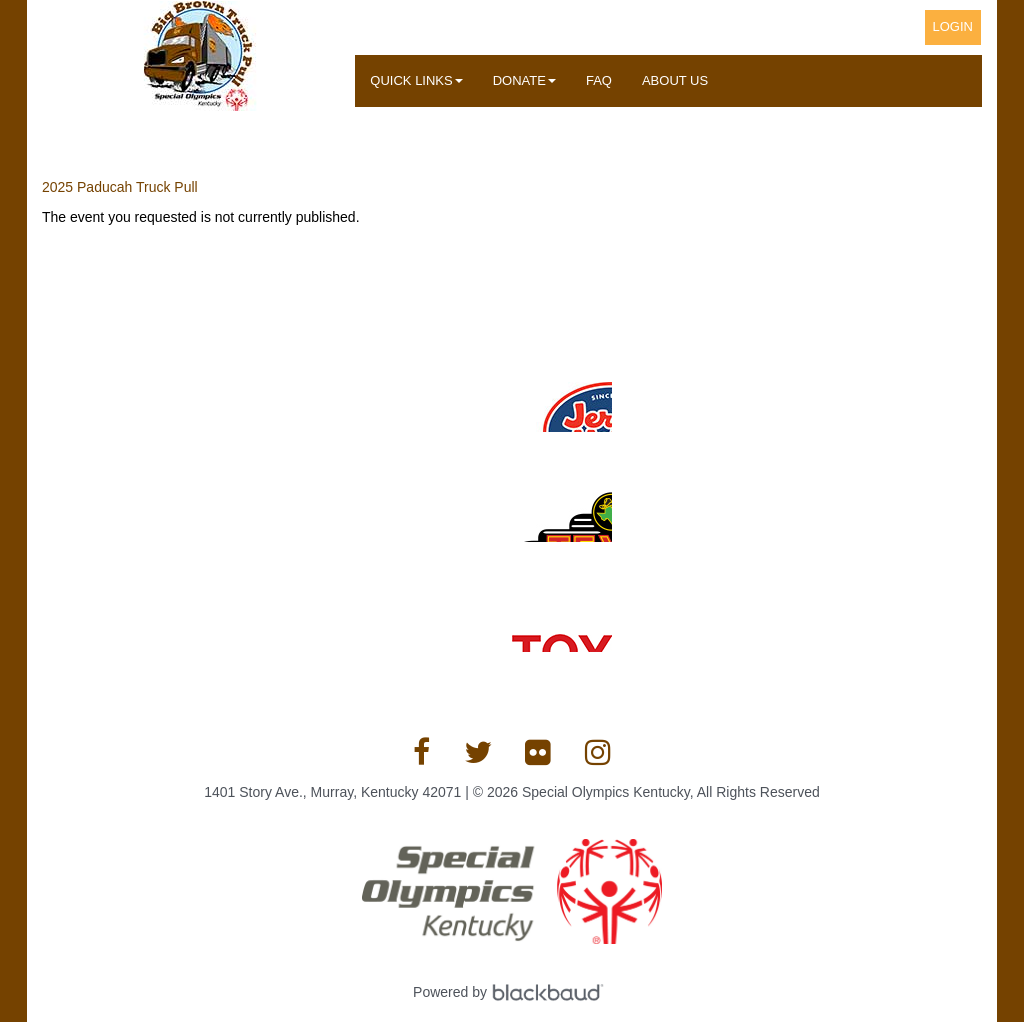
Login (953, 26)
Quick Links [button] (416, 80)
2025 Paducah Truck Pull (120, 187)
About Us (675, 80)
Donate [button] (524, 80)
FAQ (599, 80)
